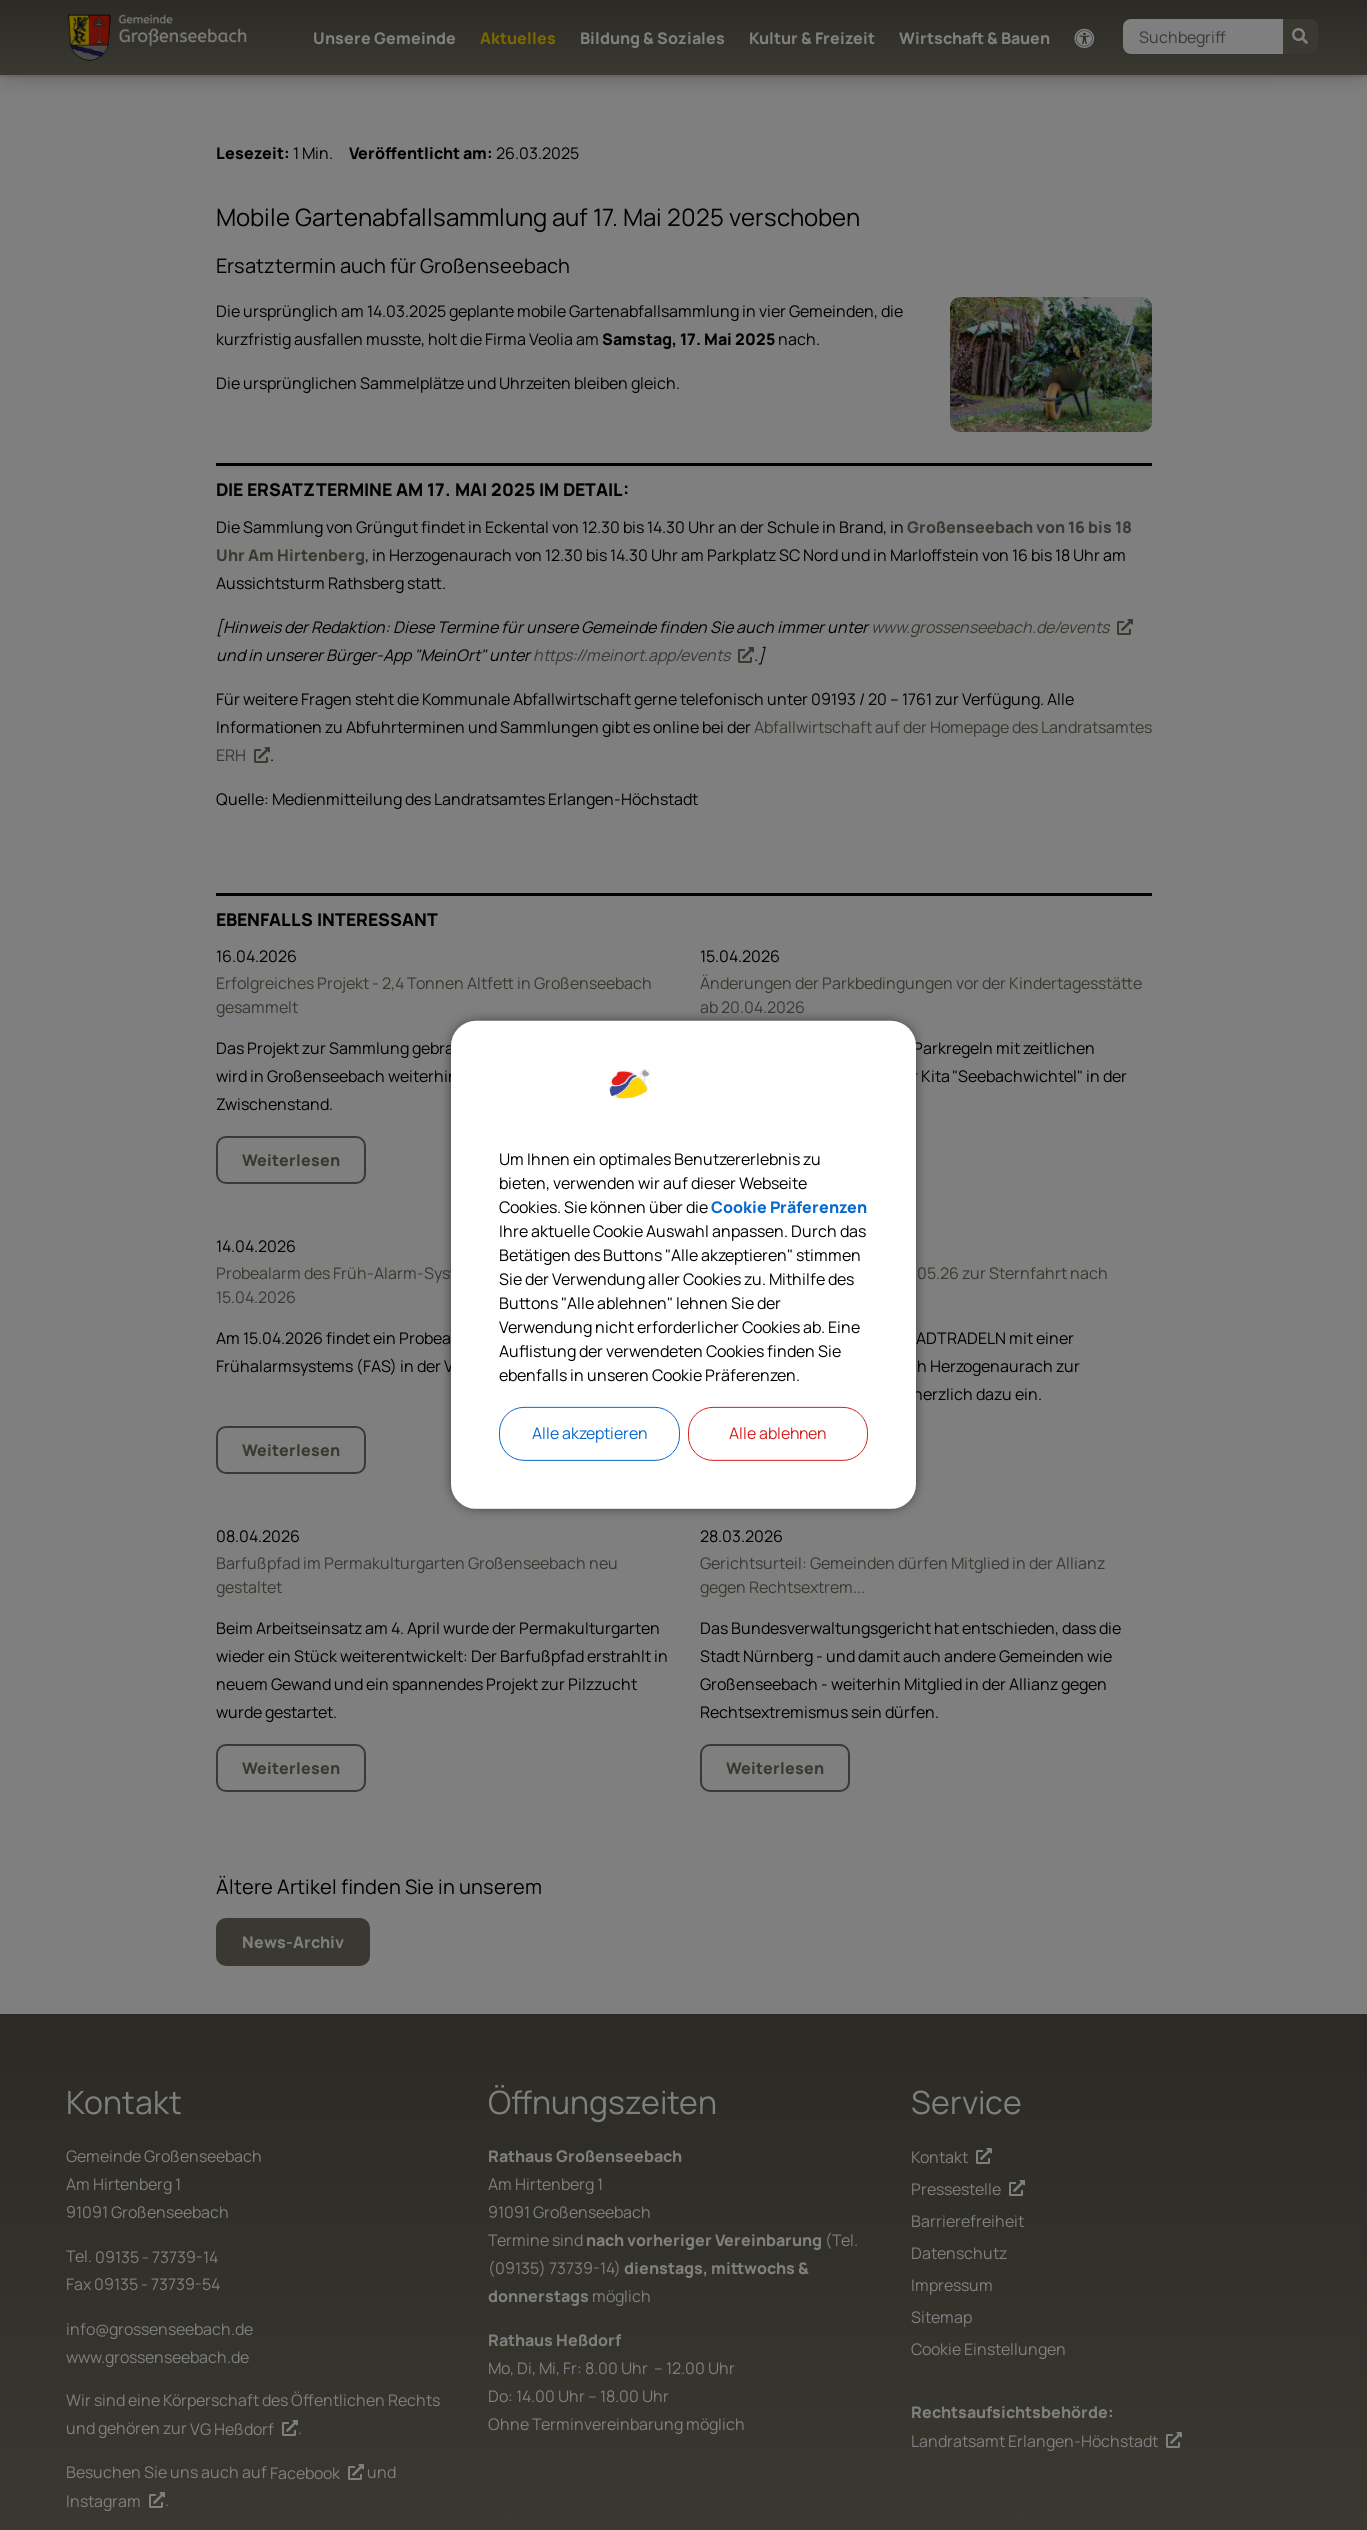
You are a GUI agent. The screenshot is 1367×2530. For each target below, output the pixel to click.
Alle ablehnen (778, 1434)
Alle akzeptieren (589, 1434)
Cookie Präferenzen (789, 1207)
